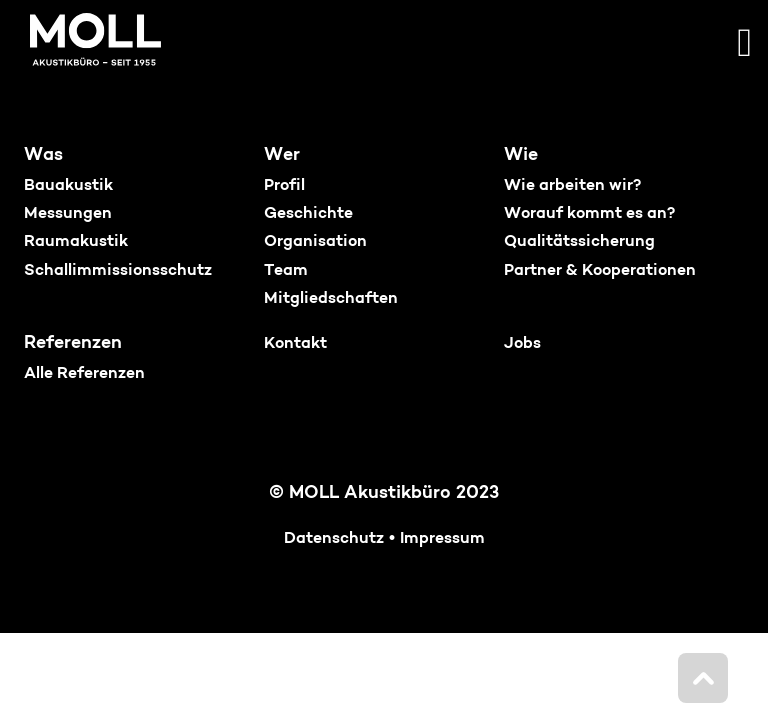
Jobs (522, 344)
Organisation (315, 242)
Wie (521, 155)
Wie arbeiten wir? (572, 186)
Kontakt (295, 344)
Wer (282, 155)
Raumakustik (76, 242)
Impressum (442, 539)
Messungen (68, 214)
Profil (284, 186)
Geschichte (308, 214)
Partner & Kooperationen (600, 271)
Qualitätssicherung (579, 242)
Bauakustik (68, 186)
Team (286, 271)
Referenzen (73, 343)
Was (43, 155)
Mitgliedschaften (331, 299)
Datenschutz (334, 539)
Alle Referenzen (84, 374)
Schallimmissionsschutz (118, 271)
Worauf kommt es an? (589, 214)
